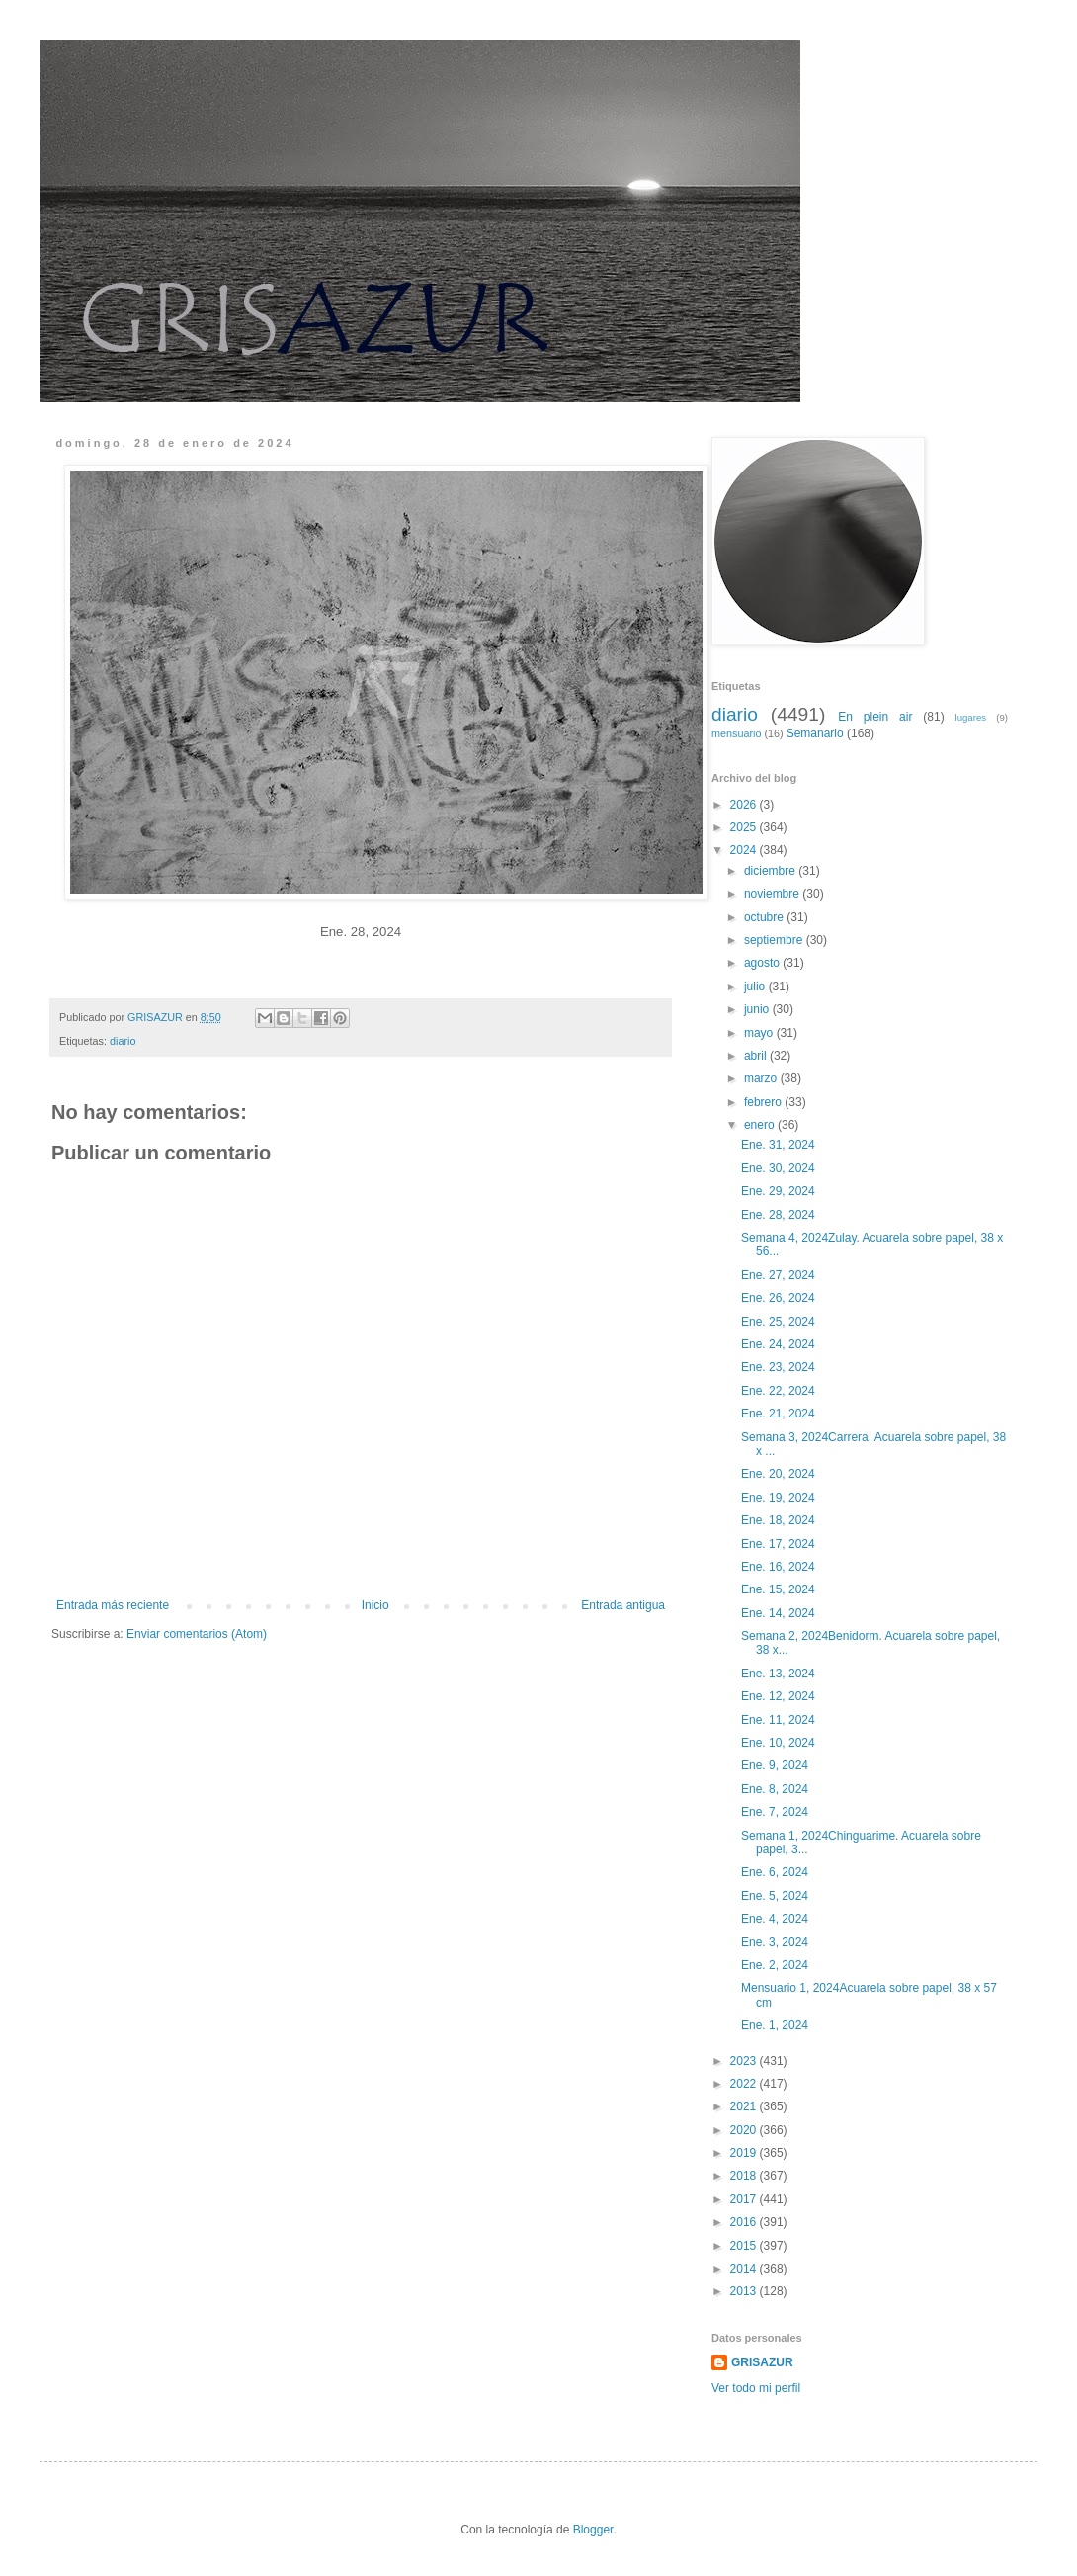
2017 (745, 2199)
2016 (745, 2222)
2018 (745, 2176)
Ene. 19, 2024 (779, 1497)
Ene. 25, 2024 (779, 1322)
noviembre (773, 894)
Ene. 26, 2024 (779, 1298)
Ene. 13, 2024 (779, 1673)
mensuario (736, 733)
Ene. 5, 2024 (776, 1896)
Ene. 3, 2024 (776, 1942)
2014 (745, 2268)
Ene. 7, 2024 (776, 1812)
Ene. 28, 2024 (779, 1215)
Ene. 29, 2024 (779, 1191)
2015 (745, 2246)
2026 (745, 805)
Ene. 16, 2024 (779, 1567)
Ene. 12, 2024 (779, 1696)
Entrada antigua (623, 1605)
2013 (745, 2291)
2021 (745, 2106)
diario (122, 1041)
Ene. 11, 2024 (779, 1720)
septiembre (775, 940)
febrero (764, 1102)
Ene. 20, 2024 (779, 1474)
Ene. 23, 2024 (779, 1367)
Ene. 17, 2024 (779, 1544)
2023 (745, 2061)
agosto (763, 963)
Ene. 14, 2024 (779, 1613)
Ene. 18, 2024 (779, 1520)
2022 (745, 2084)
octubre (765, 917)
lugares (970, 717)
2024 (745, 850)
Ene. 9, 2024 (776, 1765)
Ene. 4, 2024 (776, 1919)
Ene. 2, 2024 (776, 1965)
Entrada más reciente (112, 1605)
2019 (745, 2153)
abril (757, 1056)
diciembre (771, 871)
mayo (760, 1033)
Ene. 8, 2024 (776, 1789)
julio (756, 986)
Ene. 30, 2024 (779, 1168)
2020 (745, 2130)
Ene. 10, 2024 (779, 1743)
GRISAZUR (762, 2362)
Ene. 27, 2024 (779, 1275)
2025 (745, 827)
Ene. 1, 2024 (776, 2025)
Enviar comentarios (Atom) (196, 1634)
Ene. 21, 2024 (779, 1413)
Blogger (593, 2529)
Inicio (375, 1605)
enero (761, 1125)
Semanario (815, 733)
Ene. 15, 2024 (779, 1589)
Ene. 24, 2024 (779, 1344)
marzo (762, 1078)
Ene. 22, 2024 (779, 1391)
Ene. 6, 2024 (776, 1872)
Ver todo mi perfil (755, 2388)
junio (758, 1009)
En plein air (875, 717)
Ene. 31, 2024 (779, 1145)
